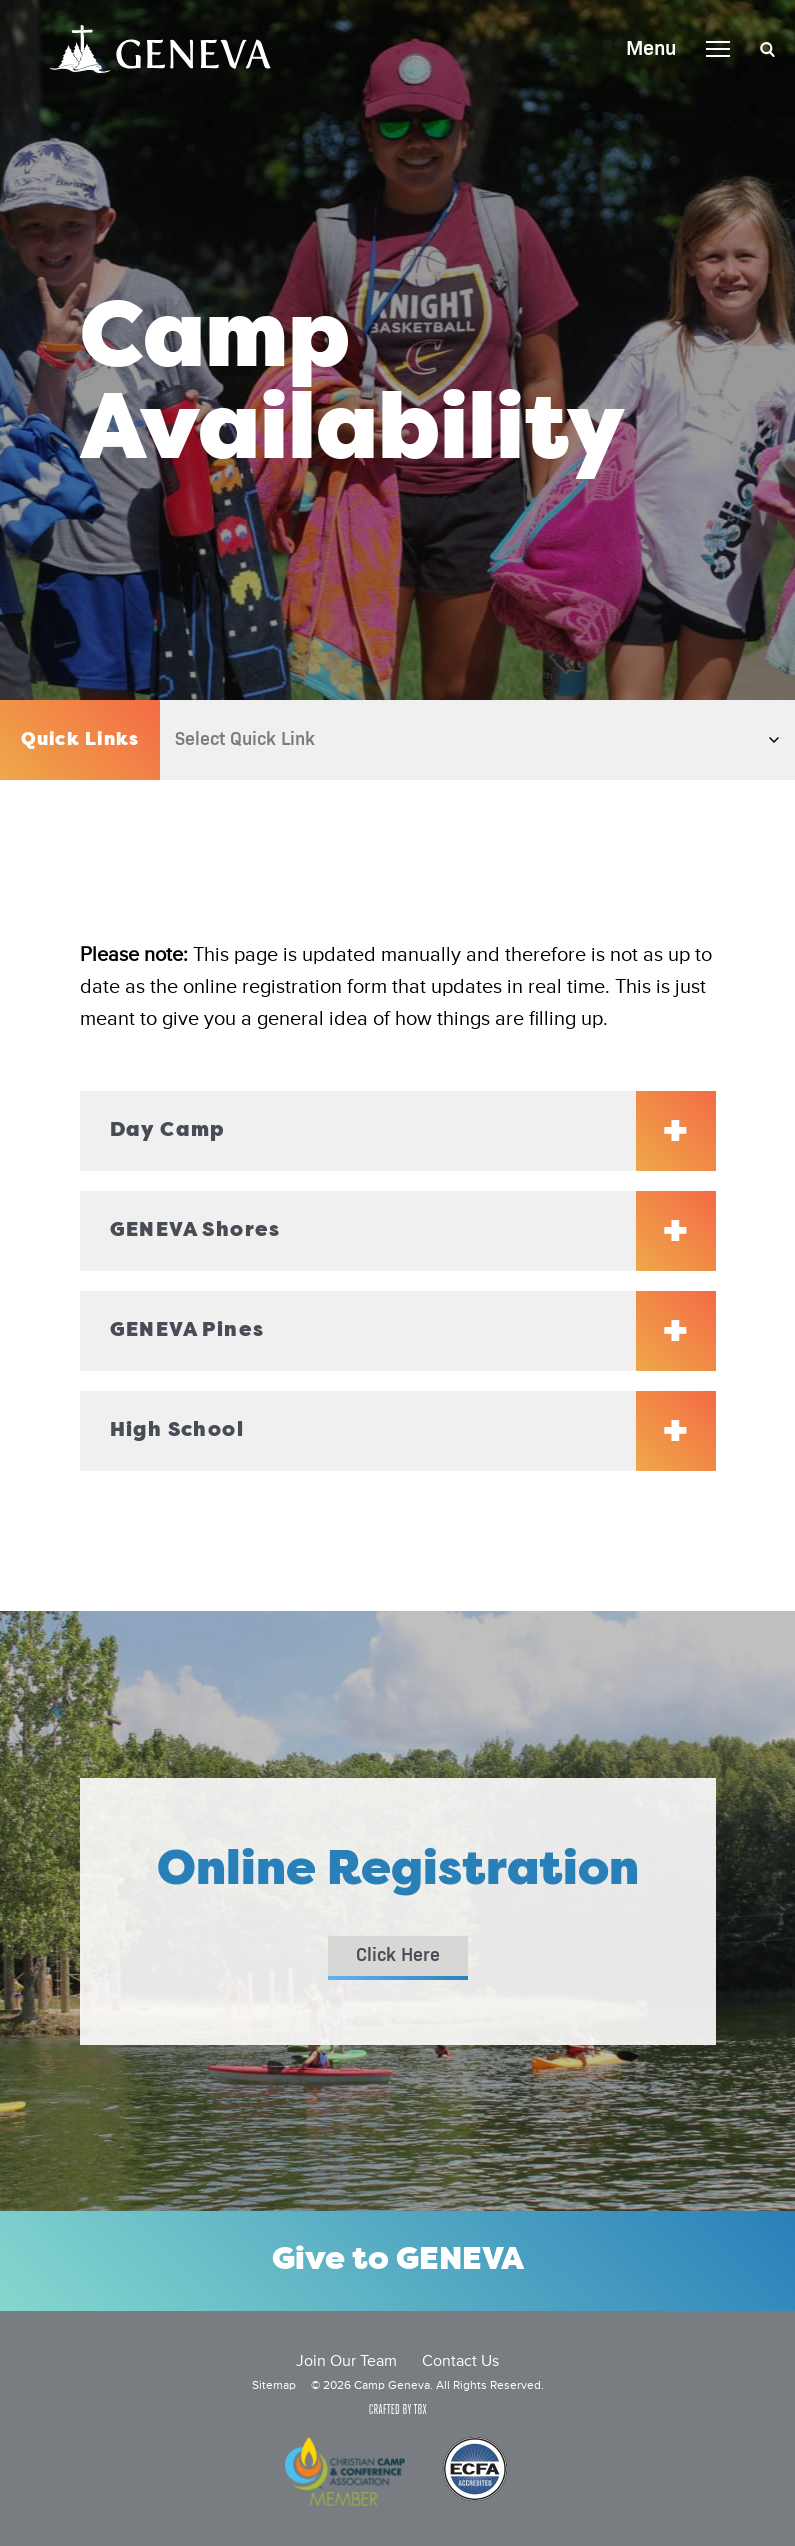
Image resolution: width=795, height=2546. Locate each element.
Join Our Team (346, 2362)
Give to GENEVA (398, 2261)
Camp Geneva (160, 49)
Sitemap (274, 2386)
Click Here (398, 1956)
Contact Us (460, 2362)
